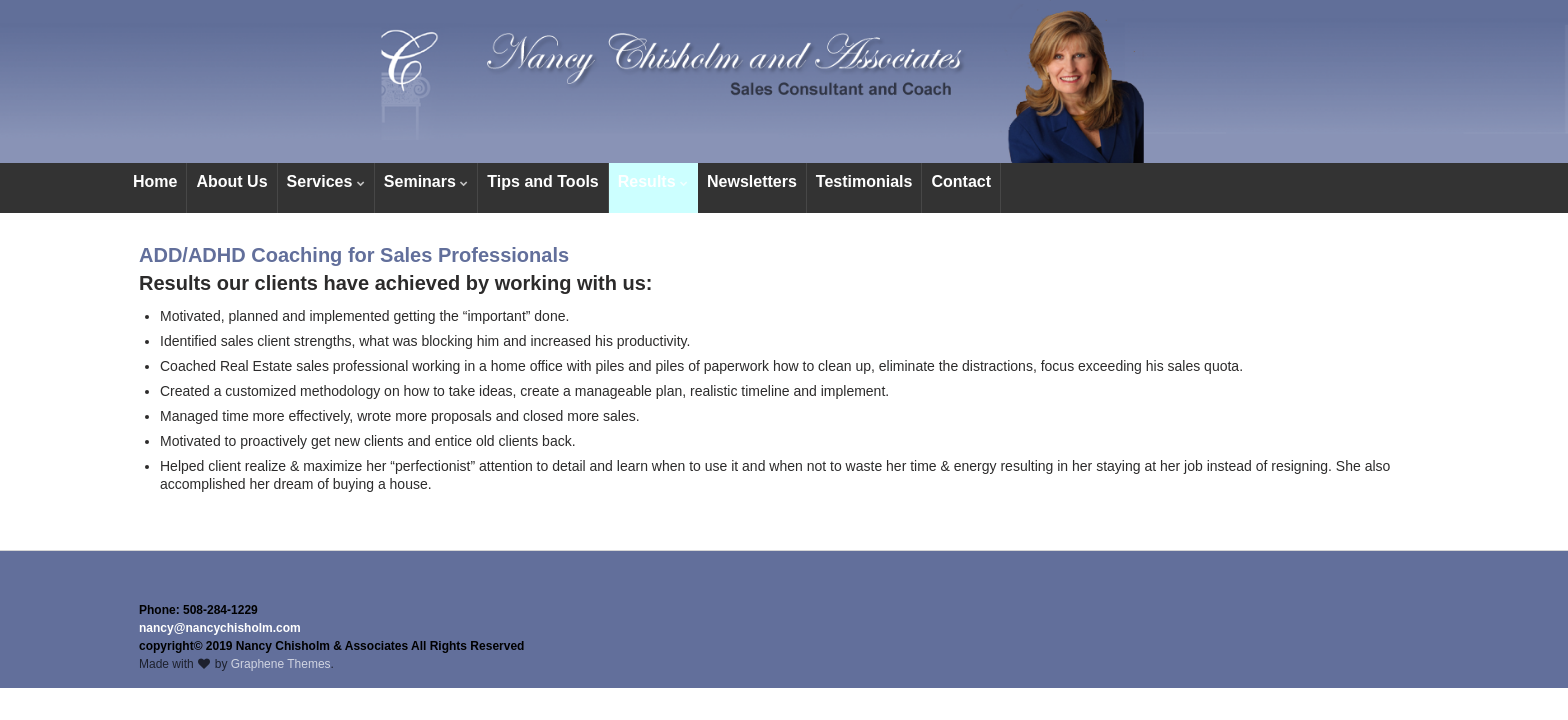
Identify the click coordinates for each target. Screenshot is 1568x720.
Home (155, 181)
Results (653, 181)
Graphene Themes (281, 664)
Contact (961, 181)
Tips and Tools (542, 181)
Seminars (426, 181)
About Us (231, 181)
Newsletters (752, 181)
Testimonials (864, 181)
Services (326, 181)
